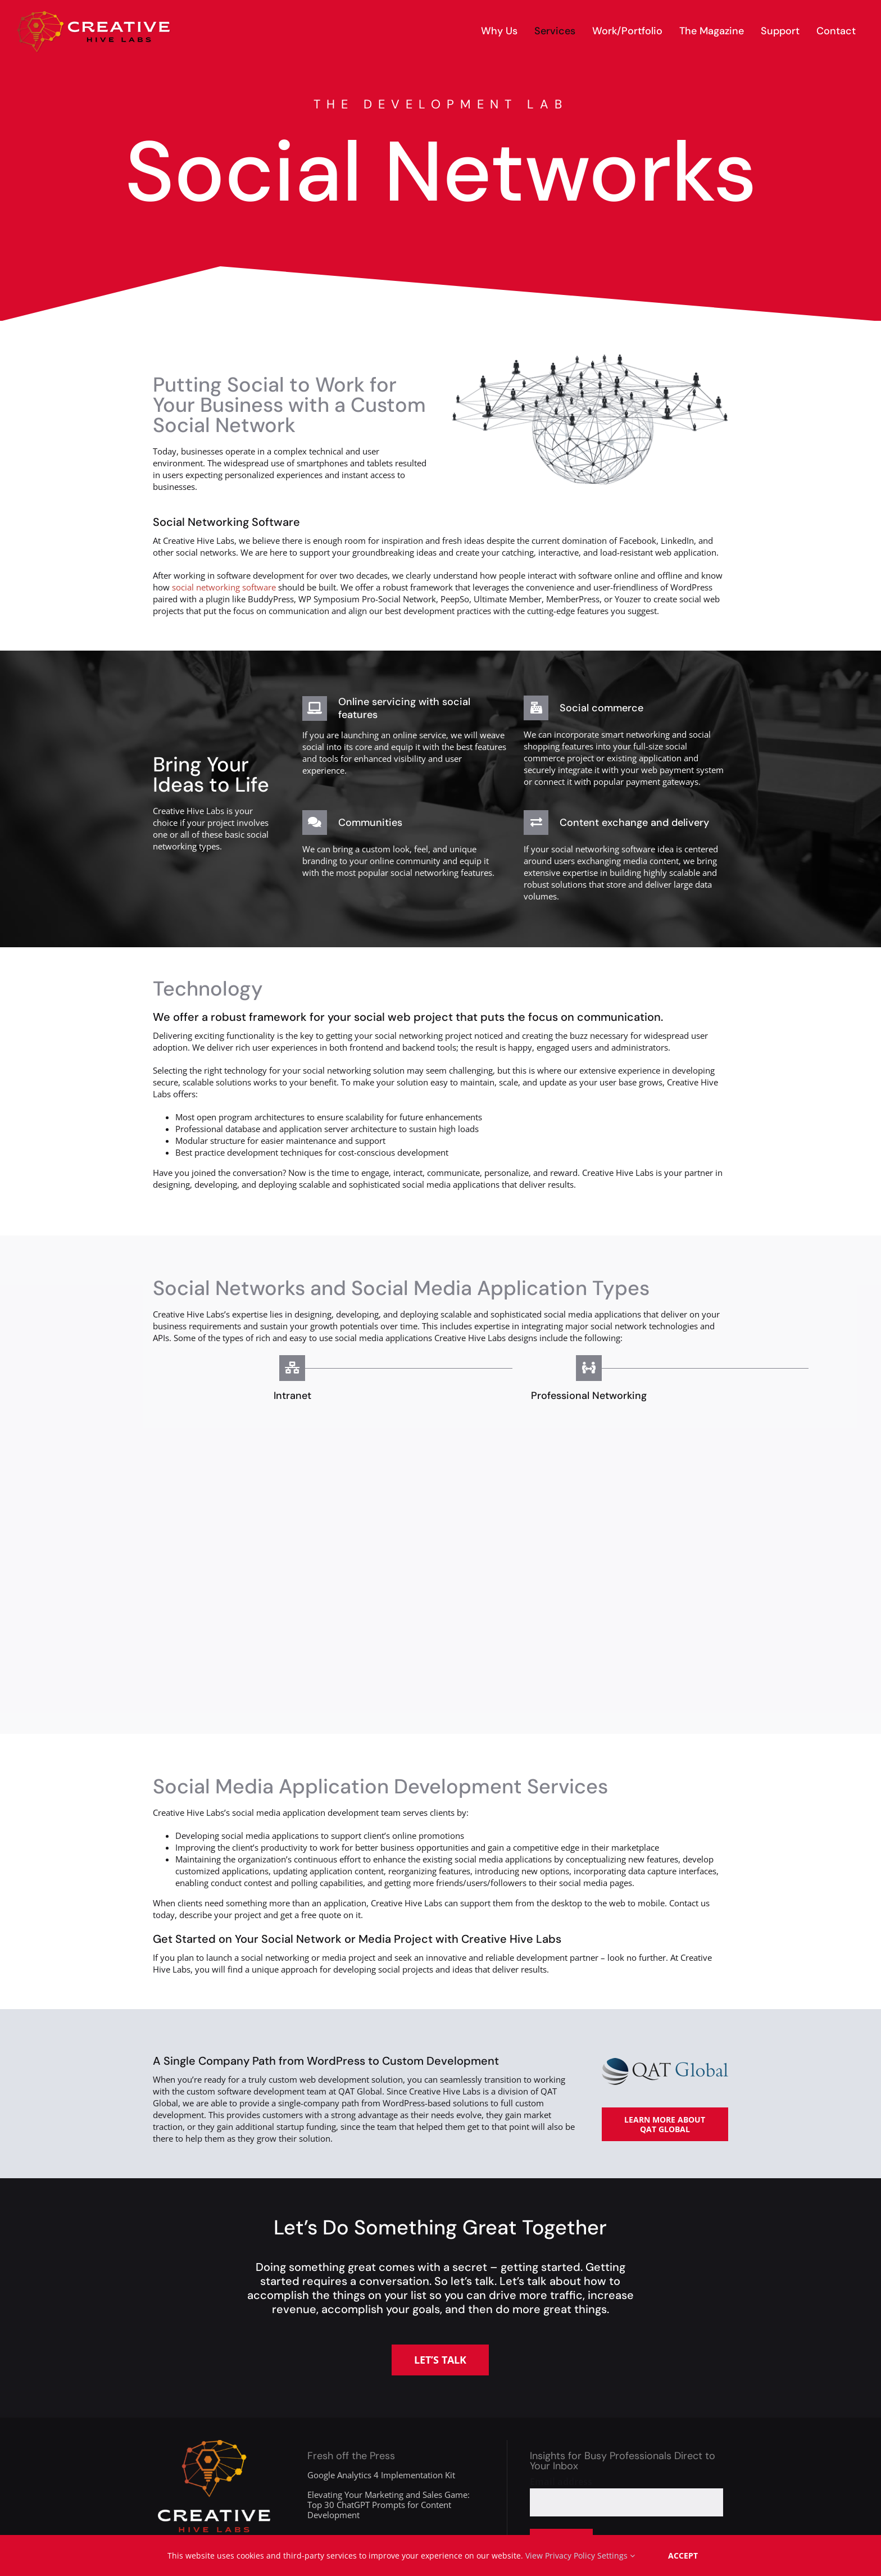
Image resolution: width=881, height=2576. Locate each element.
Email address (561, 2481)
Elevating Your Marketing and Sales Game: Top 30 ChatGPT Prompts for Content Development (388, 2504)
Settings (616, 2555)
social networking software (224, 587)
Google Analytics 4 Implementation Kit (381, 2474)
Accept (683, 2555)
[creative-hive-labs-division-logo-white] (214, 2444)
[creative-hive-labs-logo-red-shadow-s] (94, 15)
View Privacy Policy (560, 2555)
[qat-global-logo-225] (665, 2062)
